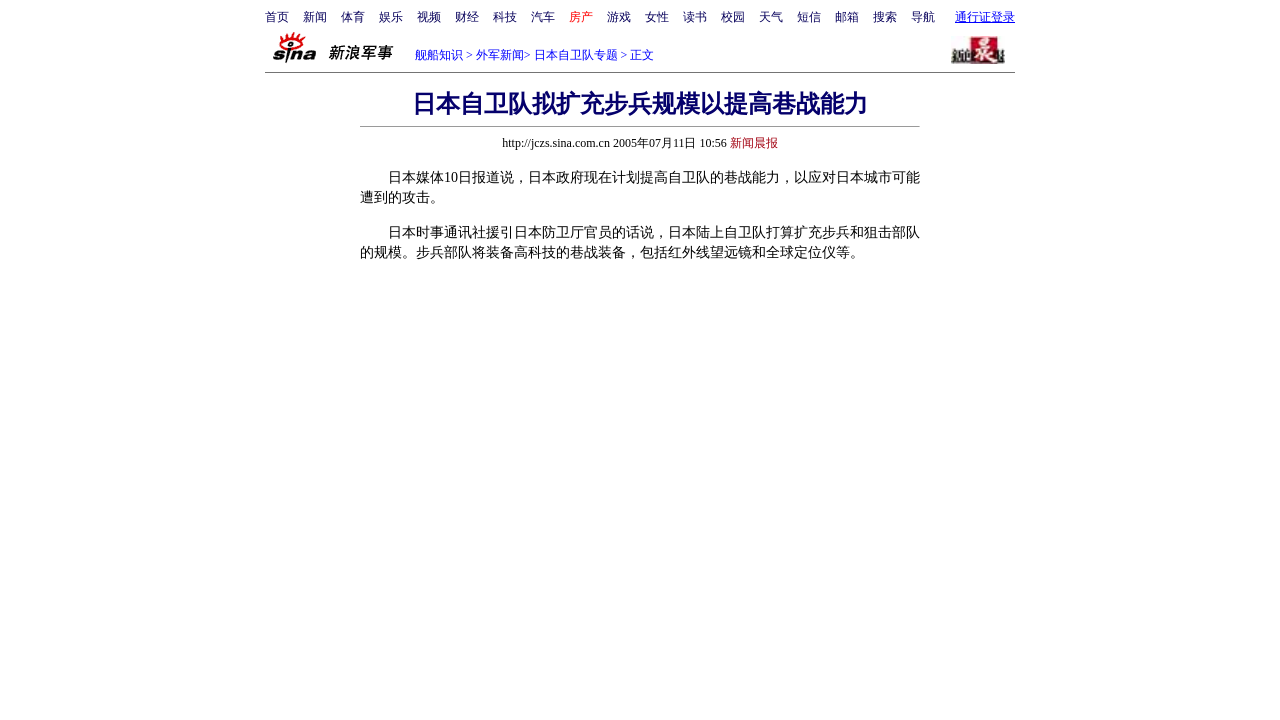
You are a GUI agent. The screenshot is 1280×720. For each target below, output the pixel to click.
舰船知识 (439, 55)
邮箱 (847, 17)
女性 (657, 17)
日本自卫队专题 (576, 55)
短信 (809, 17)
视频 (429, 17)
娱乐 (391, 17)
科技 (505, 17)
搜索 (885, 17)
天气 (771, 17)
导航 (923, 17)
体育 (353, 17)
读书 (695, 17)
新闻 (315, 17)
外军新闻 (500, 55)
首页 (277, 17)
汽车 (543, 17)
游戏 (619, 17)
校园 (733, 17)
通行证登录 (985, 17)
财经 (467, 17)
